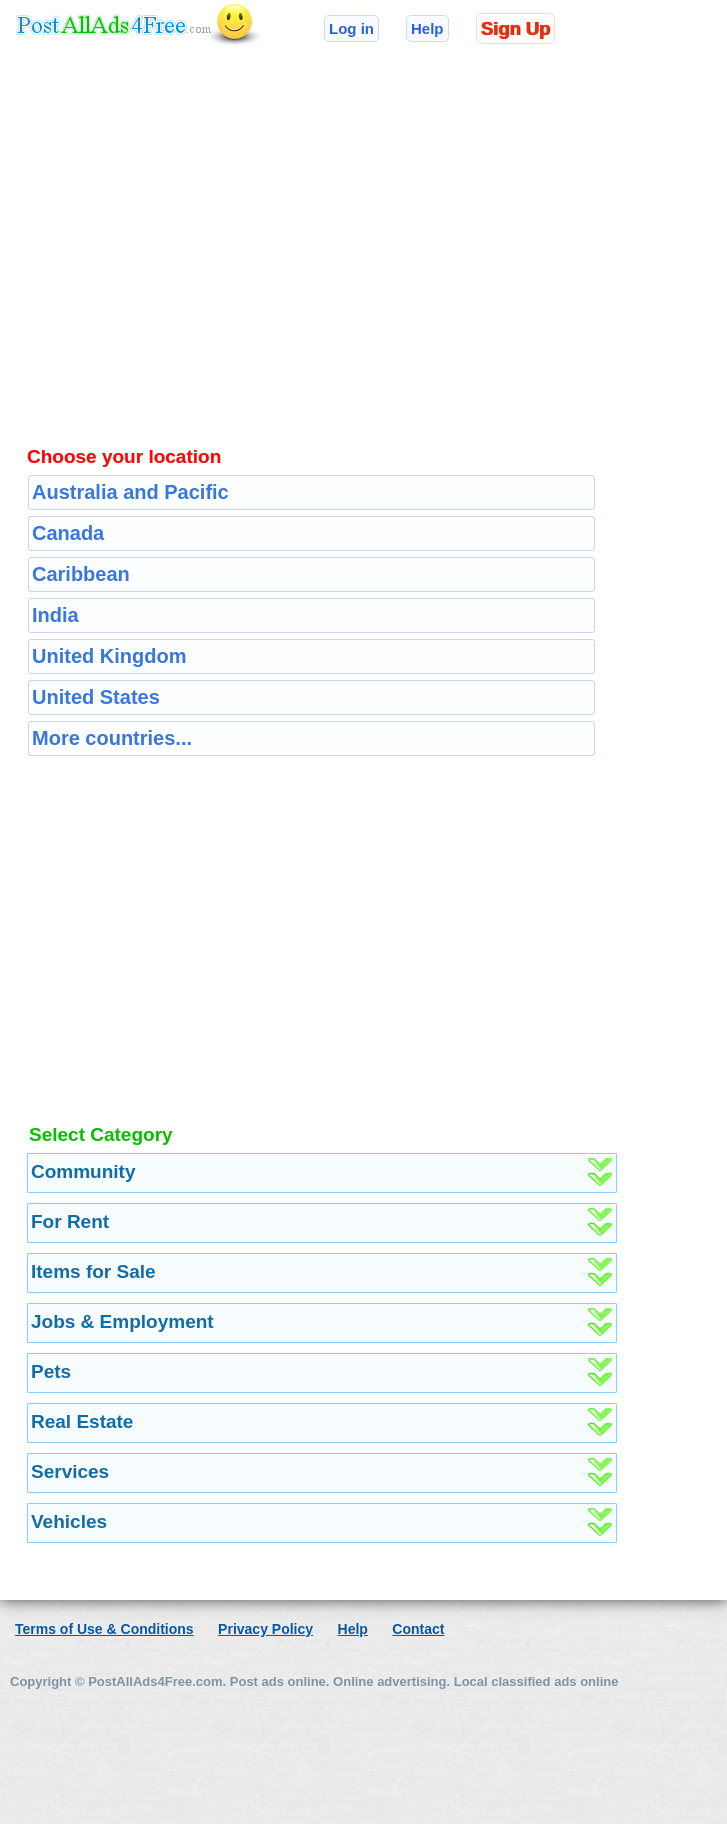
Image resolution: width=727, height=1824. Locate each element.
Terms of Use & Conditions (104, 1629)
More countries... (112, 738)
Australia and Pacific (130, 492)
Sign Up (515, 28)
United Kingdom (109, 656)
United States (96, 697)
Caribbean (81, 574)
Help (427, 28)
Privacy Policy (265, 1629)
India (55, 615)
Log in (351, 28)
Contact (418, 1629)
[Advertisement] (395, 228)
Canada (68, 533)
